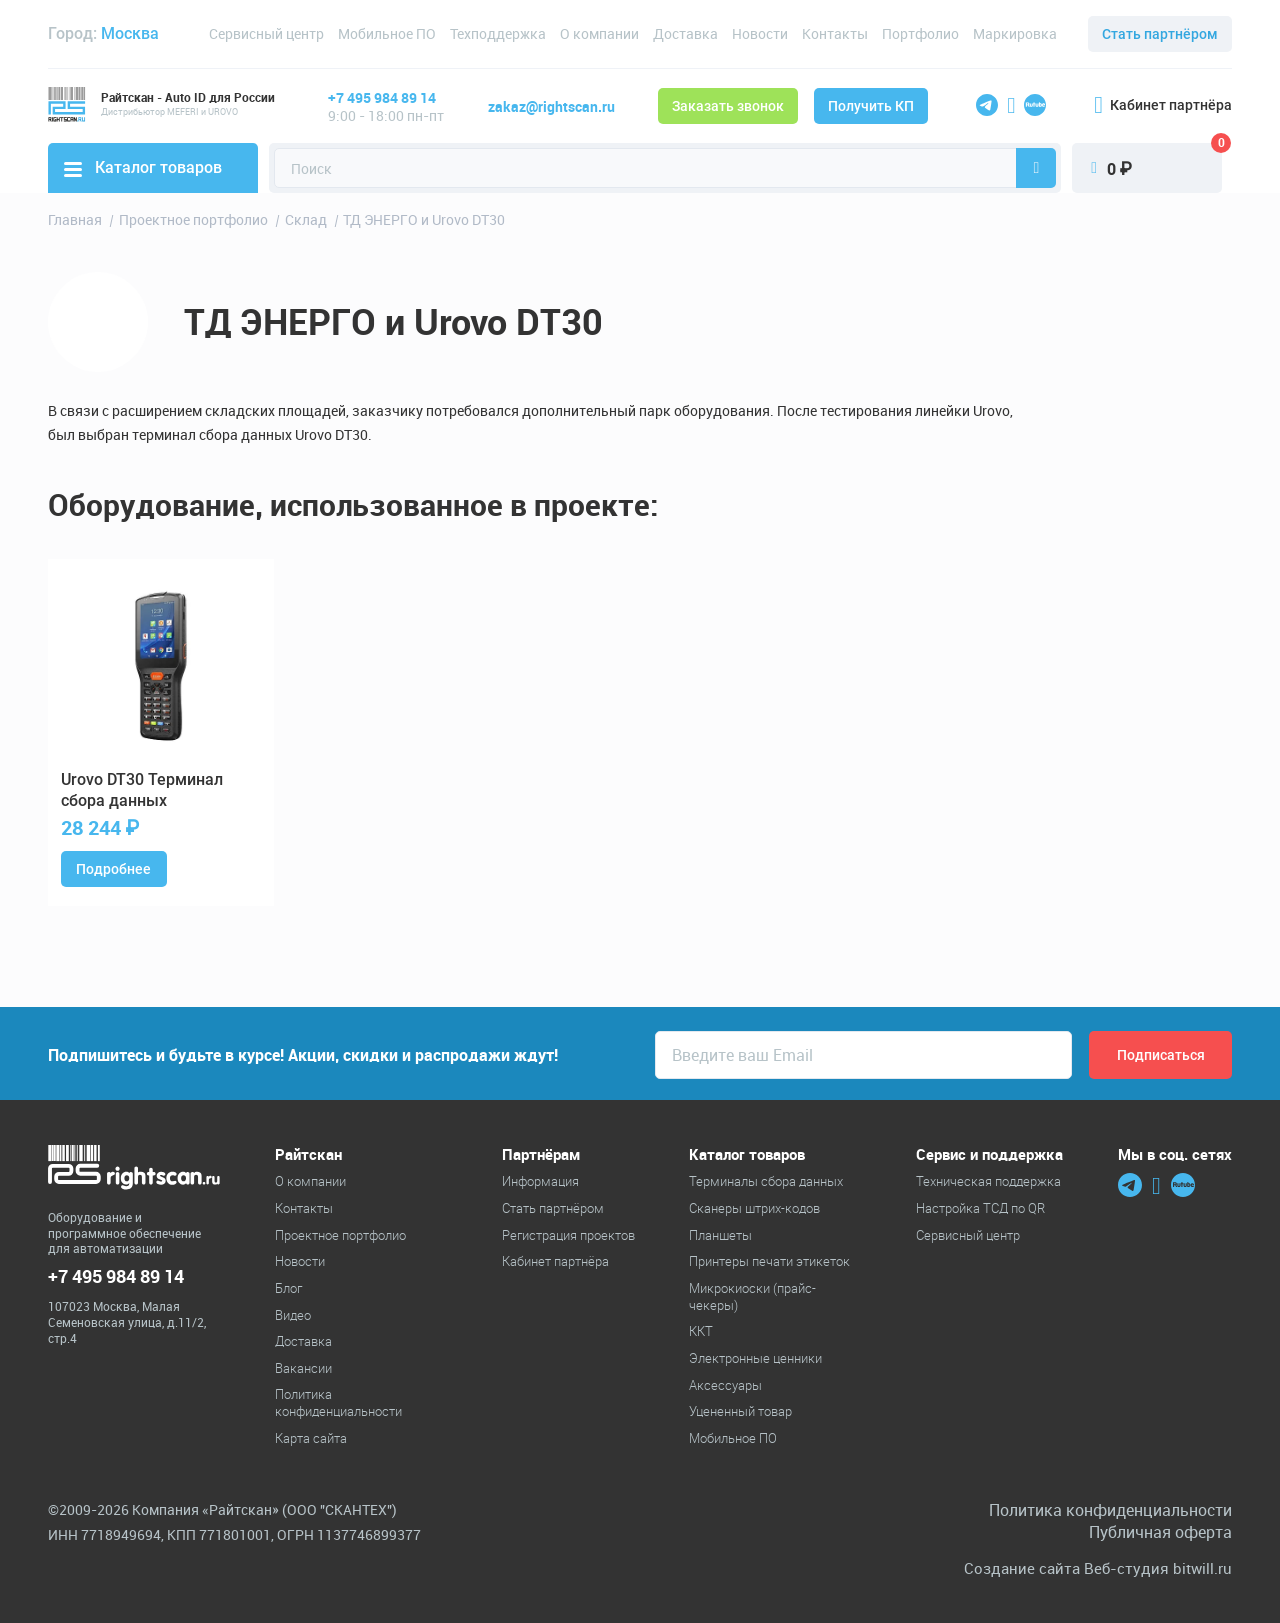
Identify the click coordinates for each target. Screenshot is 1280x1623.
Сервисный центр (266, 33)
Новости (760, 33)
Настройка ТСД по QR (980, 1208)
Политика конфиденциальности (338, 1402)
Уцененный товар (740, 1411)
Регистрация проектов (568, 1235)
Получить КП (871, 106)
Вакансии (303, 1368)
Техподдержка (498, 33)
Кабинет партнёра (1163, 105)
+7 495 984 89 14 (382, 97)
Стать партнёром (1160, 34)
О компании (599, 33)
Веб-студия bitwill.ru (1158, 1568)
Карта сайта (311, 1438)
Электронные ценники (755, 1358)
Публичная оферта (1160, 1532)
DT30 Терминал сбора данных (142, 790)
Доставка (685, 33)
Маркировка (1015, 33)
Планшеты (720, 1235)
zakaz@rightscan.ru (551, 106)
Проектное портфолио (340, 1235)
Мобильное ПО (387, 33)
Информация (540, 1181)
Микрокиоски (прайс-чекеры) (752, 1296)
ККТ (701, 1331)
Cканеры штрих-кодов (754, 1208)
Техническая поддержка (988, 1181)
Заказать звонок (728, 106)
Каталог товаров (143, 167)
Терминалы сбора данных (766, 1181)
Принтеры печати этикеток (769, 1261)
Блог (288, 1288)
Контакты (835, 33)
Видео (293, 1315)
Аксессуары (725, 1385)
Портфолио (920, 33)
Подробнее (113, 869)
